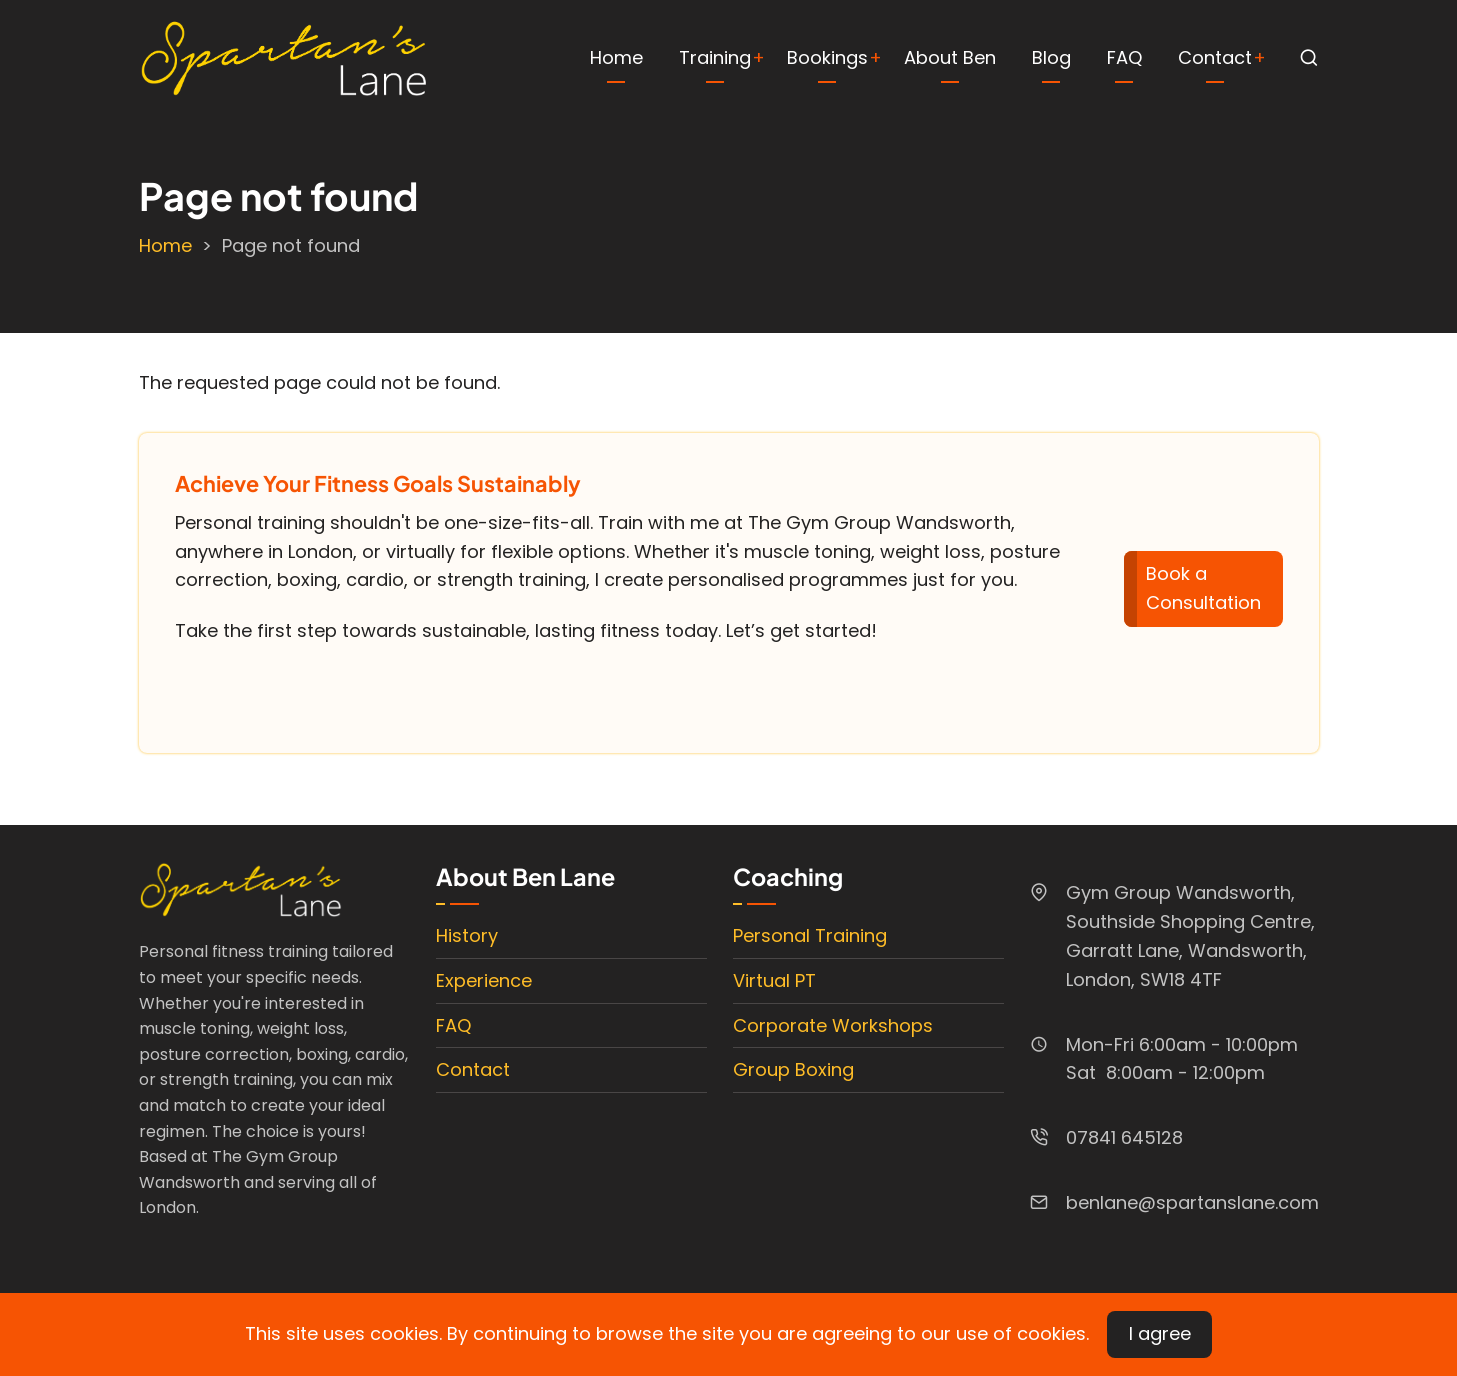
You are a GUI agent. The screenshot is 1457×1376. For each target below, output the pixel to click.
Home (616, 57)
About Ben (950, 57)
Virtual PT (774, 980)
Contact (1215, 57)
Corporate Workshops (833, 1025)
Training (715, 57)
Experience (484, 980)
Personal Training (810, 935)
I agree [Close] (1160, 1333)
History (467, 935)
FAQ (1124, 57)
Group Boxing (793, 1069)
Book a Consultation (1203, 588)
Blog (1051, 57)
